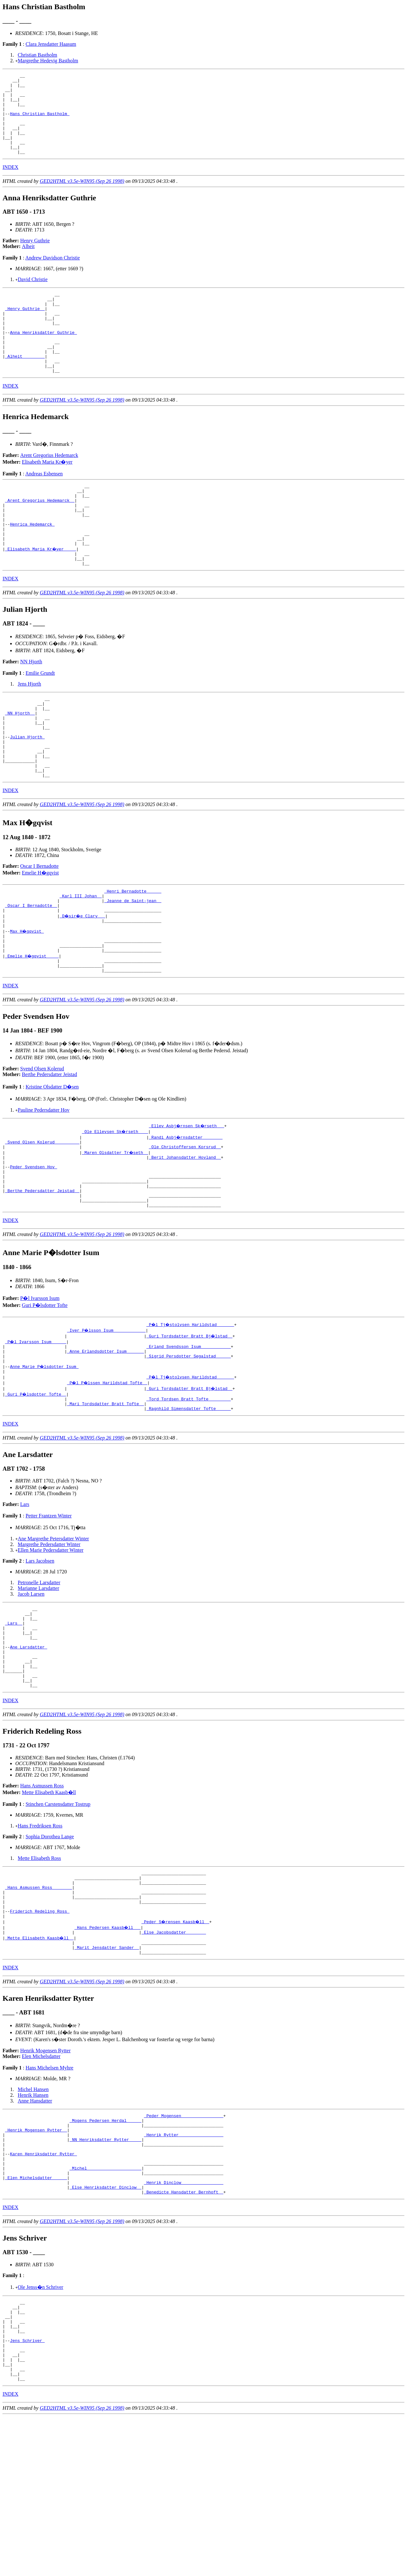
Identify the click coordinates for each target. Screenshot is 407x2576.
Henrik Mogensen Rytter (45, 2177)
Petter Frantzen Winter (48, 1613)
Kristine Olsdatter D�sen (52, 1164)
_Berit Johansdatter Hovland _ (185, 1237)
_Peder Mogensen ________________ (184, 2243)
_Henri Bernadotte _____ (132, 956)
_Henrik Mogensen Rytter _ (36, 2260)
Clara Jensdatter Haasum (50, 44)
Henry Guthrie (35, 256)
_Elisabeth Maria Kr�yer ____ (41, 594)
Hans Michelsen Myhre (49, 2194)
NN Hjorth (31, 709)
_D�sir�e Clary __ (83, 984)
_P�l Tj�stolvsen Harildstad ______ (191, 1414)
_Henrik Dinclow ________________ (184, 2323)
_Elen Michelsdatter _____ (36, 2318)
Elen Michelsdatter (41, 2183)
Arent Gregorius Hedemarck (49, 487)
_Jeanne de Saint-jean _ (132, 967)
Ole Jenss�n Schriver (40, 2430)
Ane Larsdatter (28, 1753)
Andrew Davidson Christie (52, 274)
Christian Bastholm (37, 55)
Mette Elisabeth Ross (39, 1971)
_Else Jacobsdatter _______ (173, 2056)
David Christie (33, 295)
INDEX (10, 183)
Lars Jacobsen (39, 1658)
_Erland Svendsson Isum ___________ (188, 1437)
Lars (24, 1601)
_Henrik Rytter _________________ (184, 2266)
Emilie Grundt (40, 720)
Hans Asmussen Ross (42, 1899)
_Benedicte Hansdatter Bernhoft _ (184, 2335)
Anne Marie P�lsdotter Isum (44, 1460)
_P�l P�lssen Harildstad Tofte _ (108, 1477)
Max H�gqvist (27, 1002)
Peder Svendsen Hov (33, 1249)
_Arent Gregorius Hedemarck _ (39, 536)
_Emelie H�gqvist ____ (32, 1030)
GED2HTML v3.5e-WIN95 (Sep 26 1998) (82, 197)
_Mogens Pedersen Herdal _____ (105, 2249)
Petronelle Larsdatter (39, 1679)
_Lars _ (14, 1724)
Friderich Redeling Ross (39, 2033)
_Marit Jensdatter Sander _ (106, 2073)
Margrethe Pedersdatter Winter (49, 1641)
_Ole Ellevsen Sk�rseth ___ (115, 1209)
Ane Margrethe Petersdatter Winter (53, 1636)
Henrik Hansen (33, 2222)
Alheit (28, 262)
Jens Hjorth (29, 731)
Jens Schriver (27, 2492)
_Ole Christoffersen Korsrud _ (185, 1226)
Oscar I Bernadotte (39, 930)
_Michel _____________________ (105, 2306)
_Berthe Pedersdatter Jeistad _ (42, 1277)
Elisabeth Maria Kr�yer (47, 494)
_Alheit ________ (25, 386)
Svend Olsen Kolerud (42, 1146)
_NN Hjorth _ (20, 764)
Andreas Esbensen (44, 506)
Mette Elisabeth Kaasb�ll (49, 1906)
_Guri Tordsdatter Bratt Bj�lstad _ (189, 1425)
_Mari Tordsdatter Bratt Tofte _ (105, 1500)
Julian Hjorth (27, 793)
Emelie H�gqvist (40, 936)
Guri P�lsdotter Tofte (44, 1395)
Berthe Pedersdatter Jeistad (49, 1151)
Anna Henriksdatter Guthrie (43, 357)
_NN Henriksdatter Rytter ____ (105, 2272)
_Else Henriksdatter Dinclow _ (105, 2329)
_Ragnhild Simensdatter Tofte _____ (188, 1506)
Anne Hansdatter (35, 2227)
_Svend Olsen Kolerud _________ (42, 1220)
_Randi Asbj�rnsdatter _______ (186, 1214)
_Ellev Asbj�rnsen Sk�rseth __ (187, 1203)
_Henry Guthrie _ (25, 328)
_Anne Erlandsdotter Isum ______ (105, 1443)
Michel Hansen (33, 2216)
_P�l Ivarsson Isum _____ (36, 1431)
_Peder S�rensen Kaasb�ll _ (176, 2045)
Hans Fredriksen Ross (40, 1939)
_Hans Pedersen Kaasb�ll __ (107, 2050)
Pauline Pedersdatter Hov (44, 1187)
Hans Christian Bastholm (39, 122)
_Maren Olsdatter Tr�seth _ (115, 1231)
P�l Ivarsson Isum (40, 1388)
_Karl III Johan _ (80, 961)
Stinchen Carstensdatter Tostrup (57, 1917)
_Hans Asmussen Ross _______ (38, 2004)
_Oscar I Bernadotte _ (31, 973)
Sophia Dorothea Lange (49, 1950)
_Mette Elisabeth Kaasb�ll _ (39, 2062)
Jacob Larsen (31, 1691)
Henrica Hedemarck (32, 565)
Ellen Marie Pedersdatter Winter (51, 1647)
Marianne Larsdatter (38, 1685)
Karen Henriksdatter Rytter (43, 2289)
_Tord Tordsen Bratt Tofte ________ (188, 1494)
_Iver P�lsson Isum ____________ (107, 1420)
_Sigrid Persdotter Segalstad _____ (188, 1448)
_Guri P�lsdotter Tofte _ (36, 1488)
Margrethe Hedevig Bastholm (48, 60)
